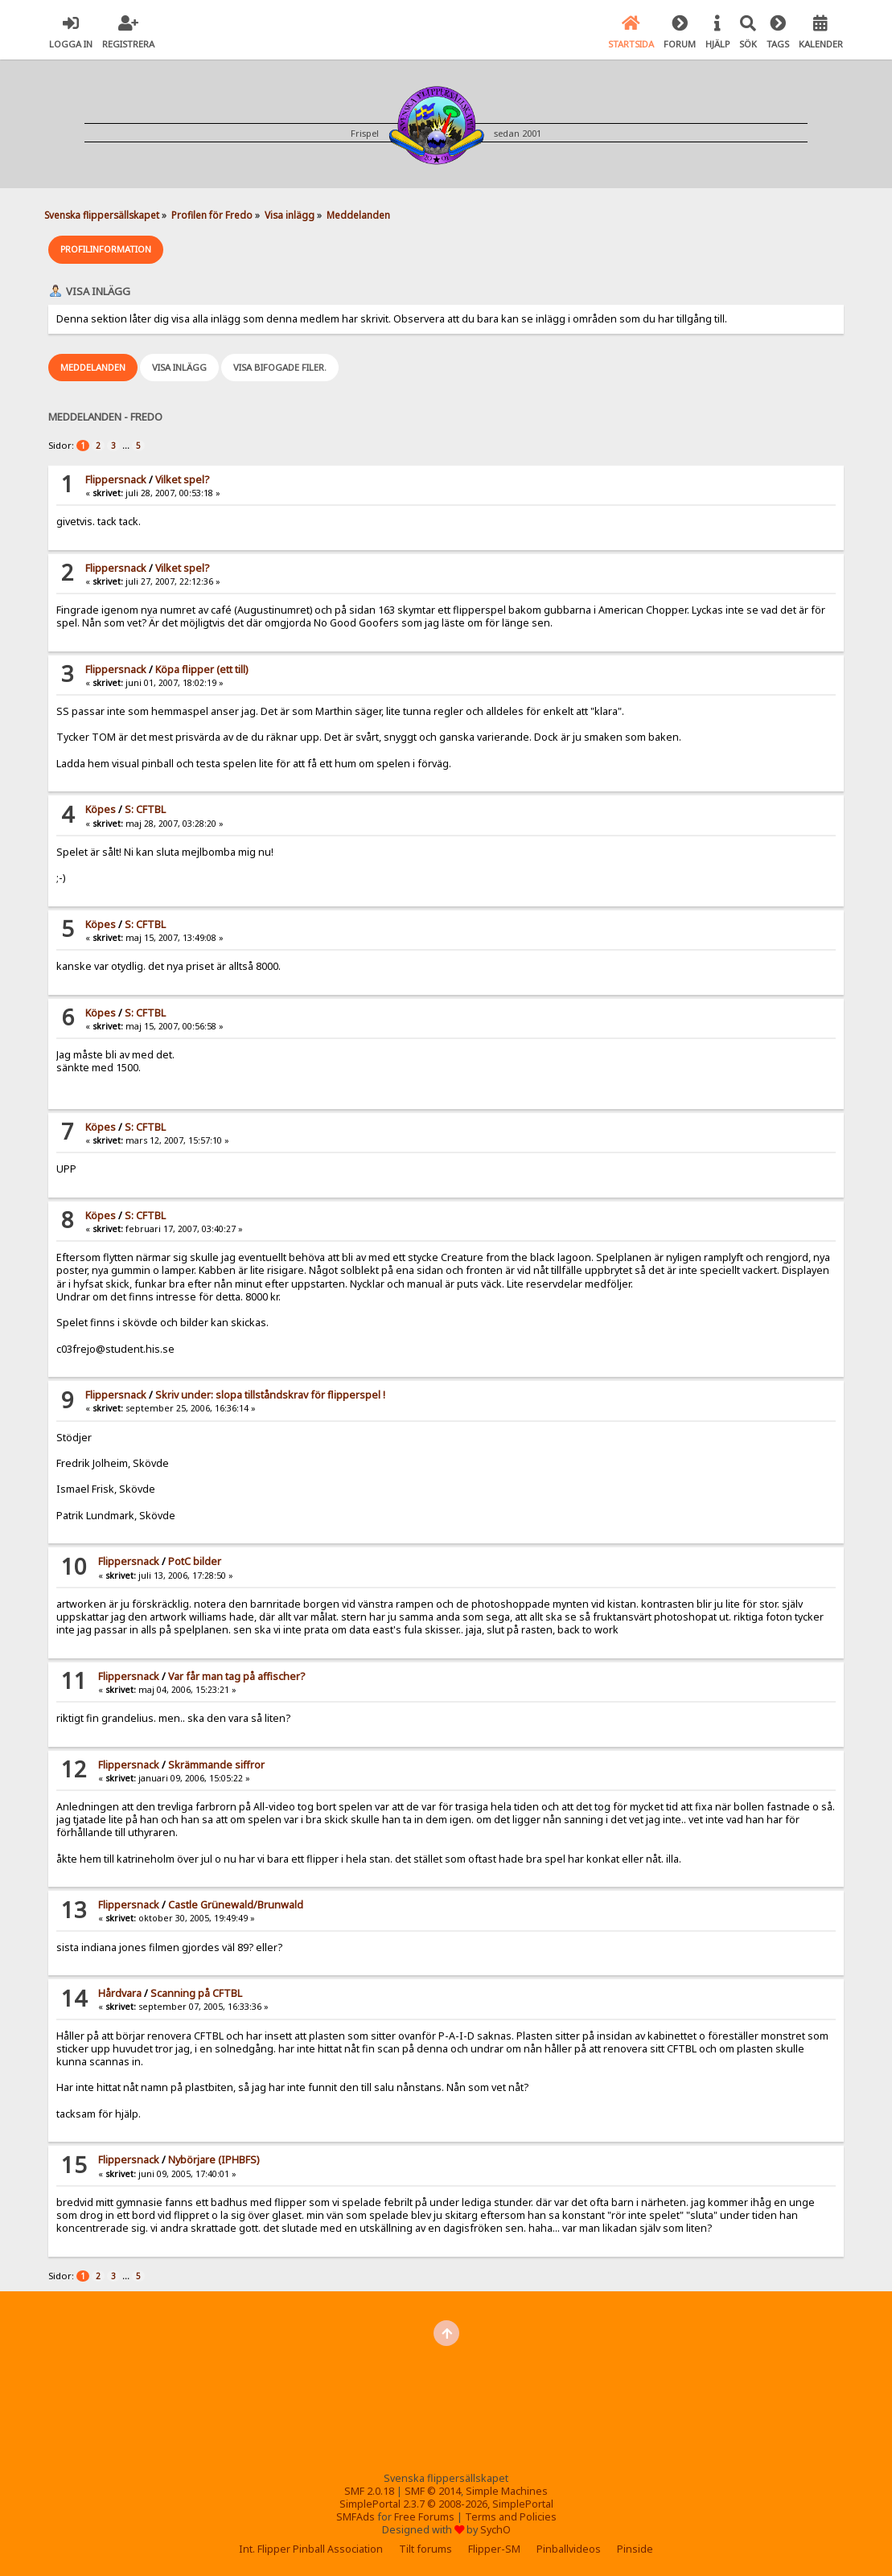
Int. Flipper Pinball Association (311, 2549)
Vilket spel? (182, 480)
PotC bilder (194, 1561)
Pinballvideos (568, 2549)
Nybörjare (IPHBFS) (213, 2160)
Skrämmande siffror (216, 1765)
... (127, 445)
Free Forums (424, 2517)
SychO (495, 2530)
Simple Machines (507, 2491)
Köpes (100, 809)
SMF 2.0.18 (369, 2491)
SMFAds (355, 2517)
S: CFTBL (145, 809)
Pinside (635, 2549)
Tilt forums (425, 2549)
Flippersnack (115, 480)
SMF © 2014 (433, 2491)
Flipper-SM (494, 2549)
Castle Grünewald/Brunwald (235, 1905)
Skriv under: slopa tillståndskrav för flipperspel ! (270, 1395)
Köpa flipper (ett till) (201, 669)
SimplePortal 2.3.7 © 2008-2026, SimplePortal (446, 2504)
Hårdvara (120, 1993)
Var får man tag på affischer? (236, 1676)
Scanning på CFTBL (196, 1993)
